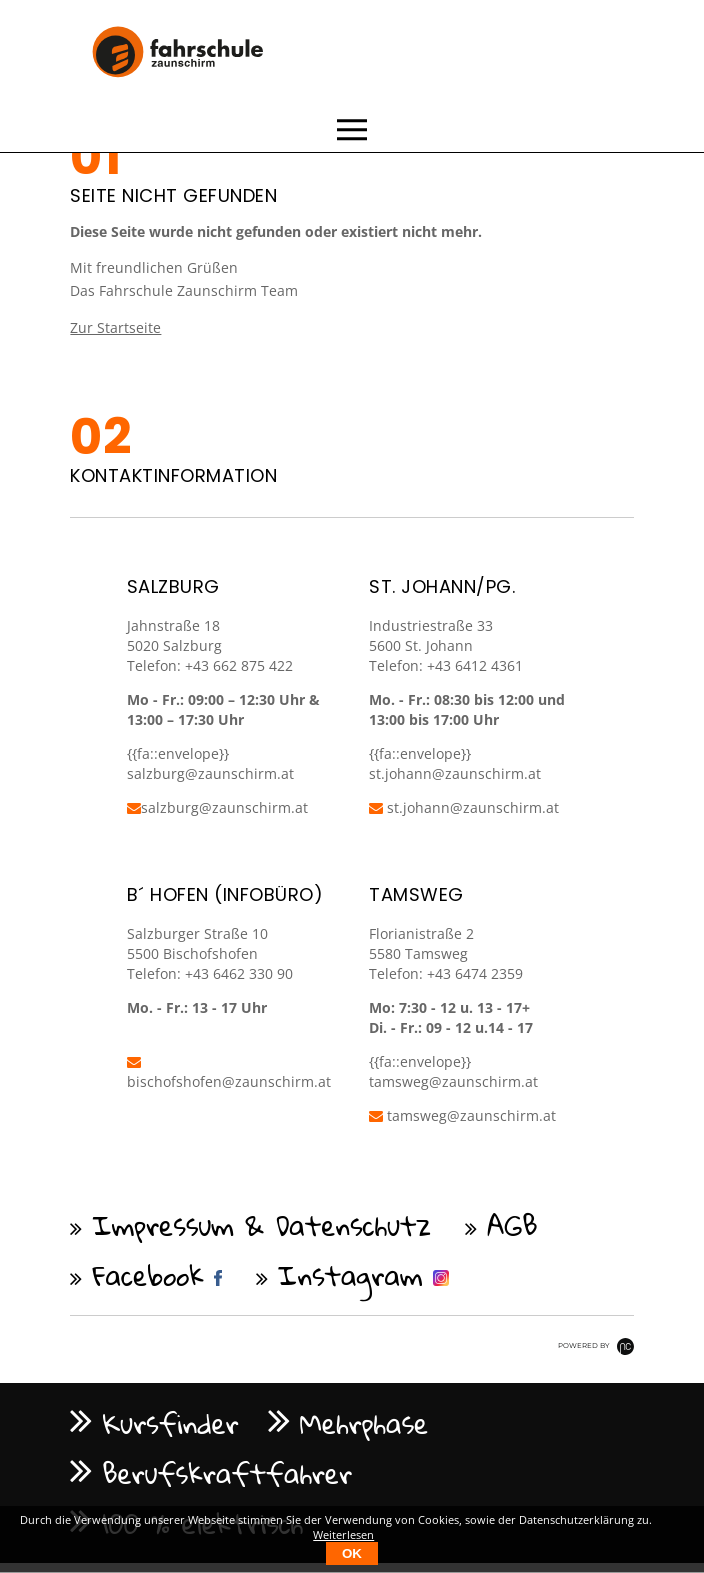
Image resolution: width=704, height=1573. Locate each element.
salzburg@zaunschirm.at (217, 807)
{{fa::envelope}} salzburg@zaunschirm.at (210, 763)
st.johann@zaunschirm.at (455, 773)
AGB (512, 1225)
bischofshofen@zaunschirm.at (229, 1073)
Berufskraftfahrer (227, 1473)
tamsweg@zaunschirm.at (453, 1081)
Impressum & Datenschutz (261, 1225)
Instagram (350, 1275)
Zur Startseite (115, 328)
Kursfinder (170, 1423)
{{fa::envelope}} (420, 753)
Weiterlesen (343, 1534)
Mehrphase (364, 1423)
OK (352, 1553)
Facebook (148, 1275)
